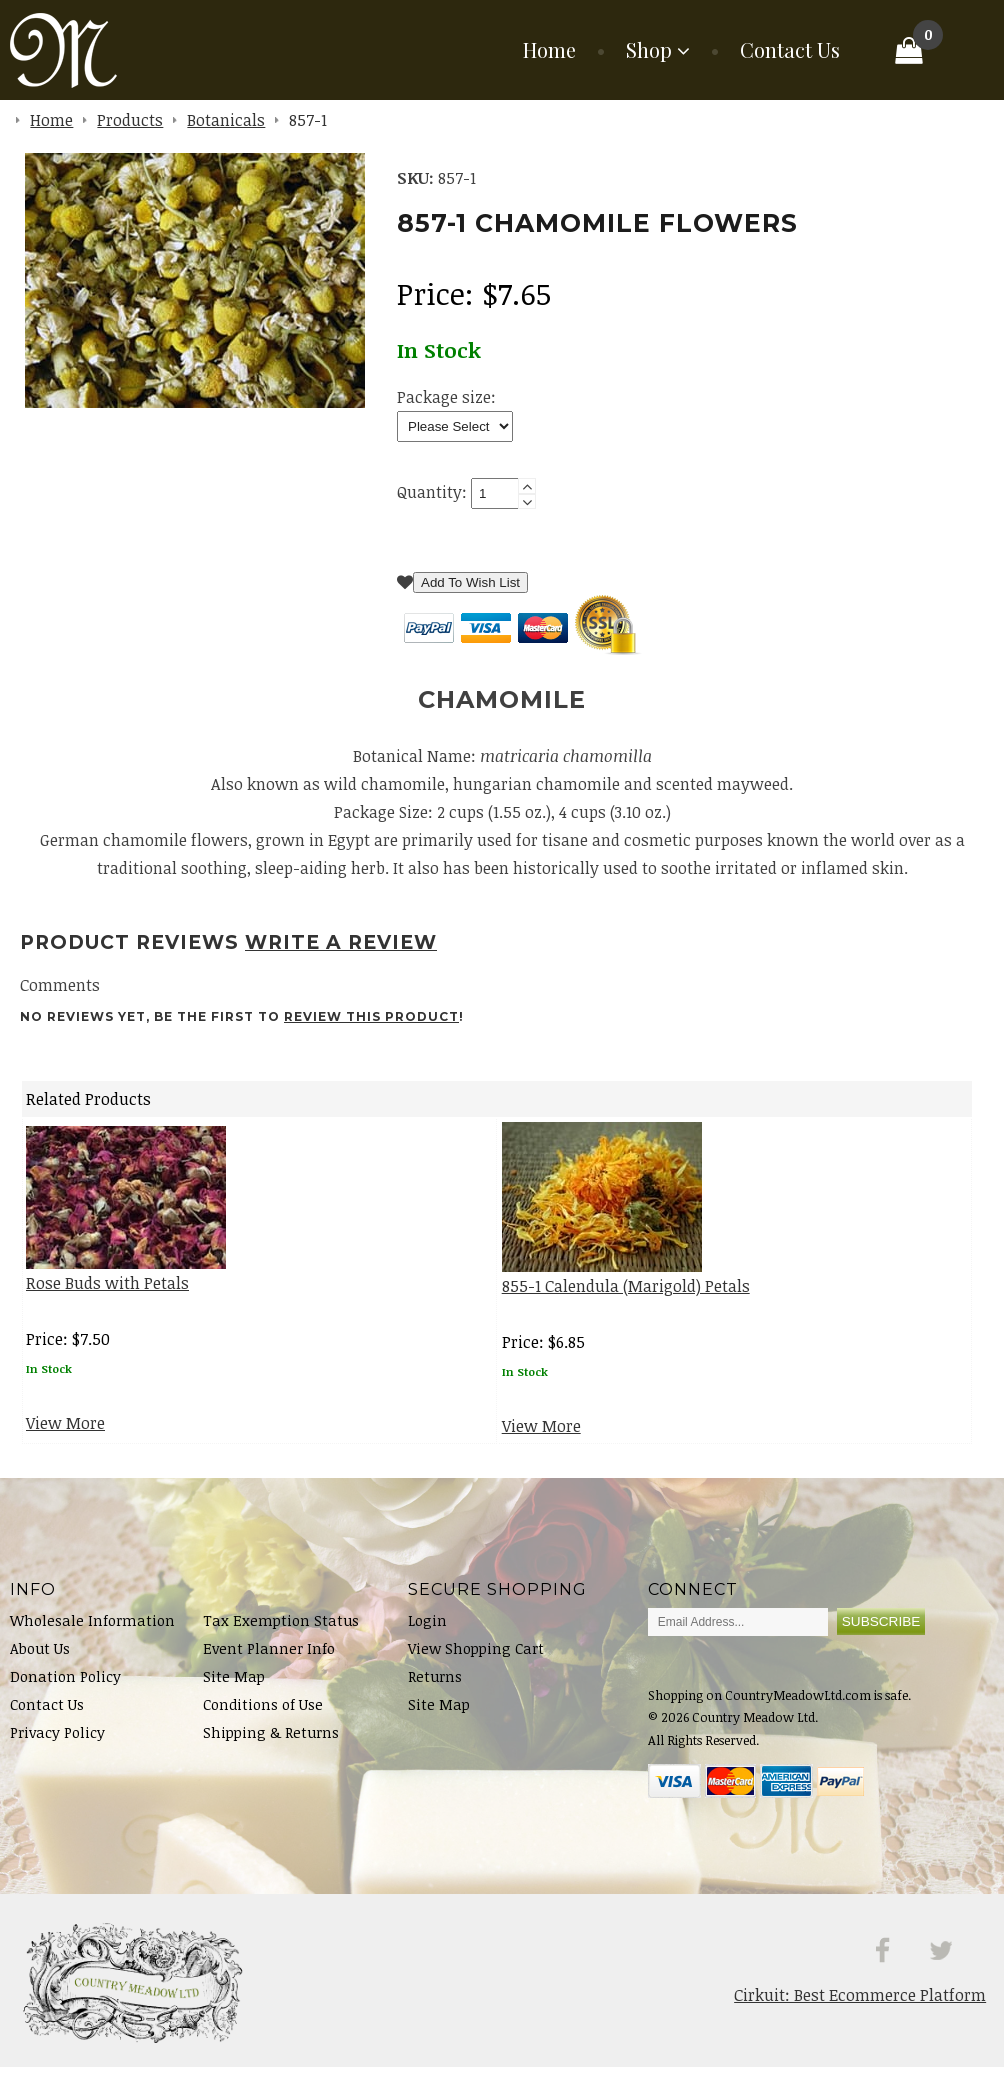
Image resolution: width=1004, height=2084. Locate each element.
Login (427, 1637)
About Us (40, 1665)
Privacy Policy (57, 1749)
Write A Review (341, 959)
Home (549, 50)
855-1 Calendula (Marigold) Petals (626, 1303)
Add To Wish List (470, 599)
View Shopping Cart (476, 1665)
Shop (649, 50)
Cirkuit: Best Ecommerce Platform (860, 2012)
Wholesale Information (92, 1637)
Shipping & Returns (271, 1749)
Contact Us (790, 50)
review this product (371, 1033)
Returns (435, 1693)
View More (65, 1440)
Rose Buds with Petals (107, 1300)
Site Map (234, 1693)
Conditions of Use (263, 1721)
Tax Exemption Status (281, 1637)
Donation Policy (65, 1693)
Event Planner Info (269, 1665)
